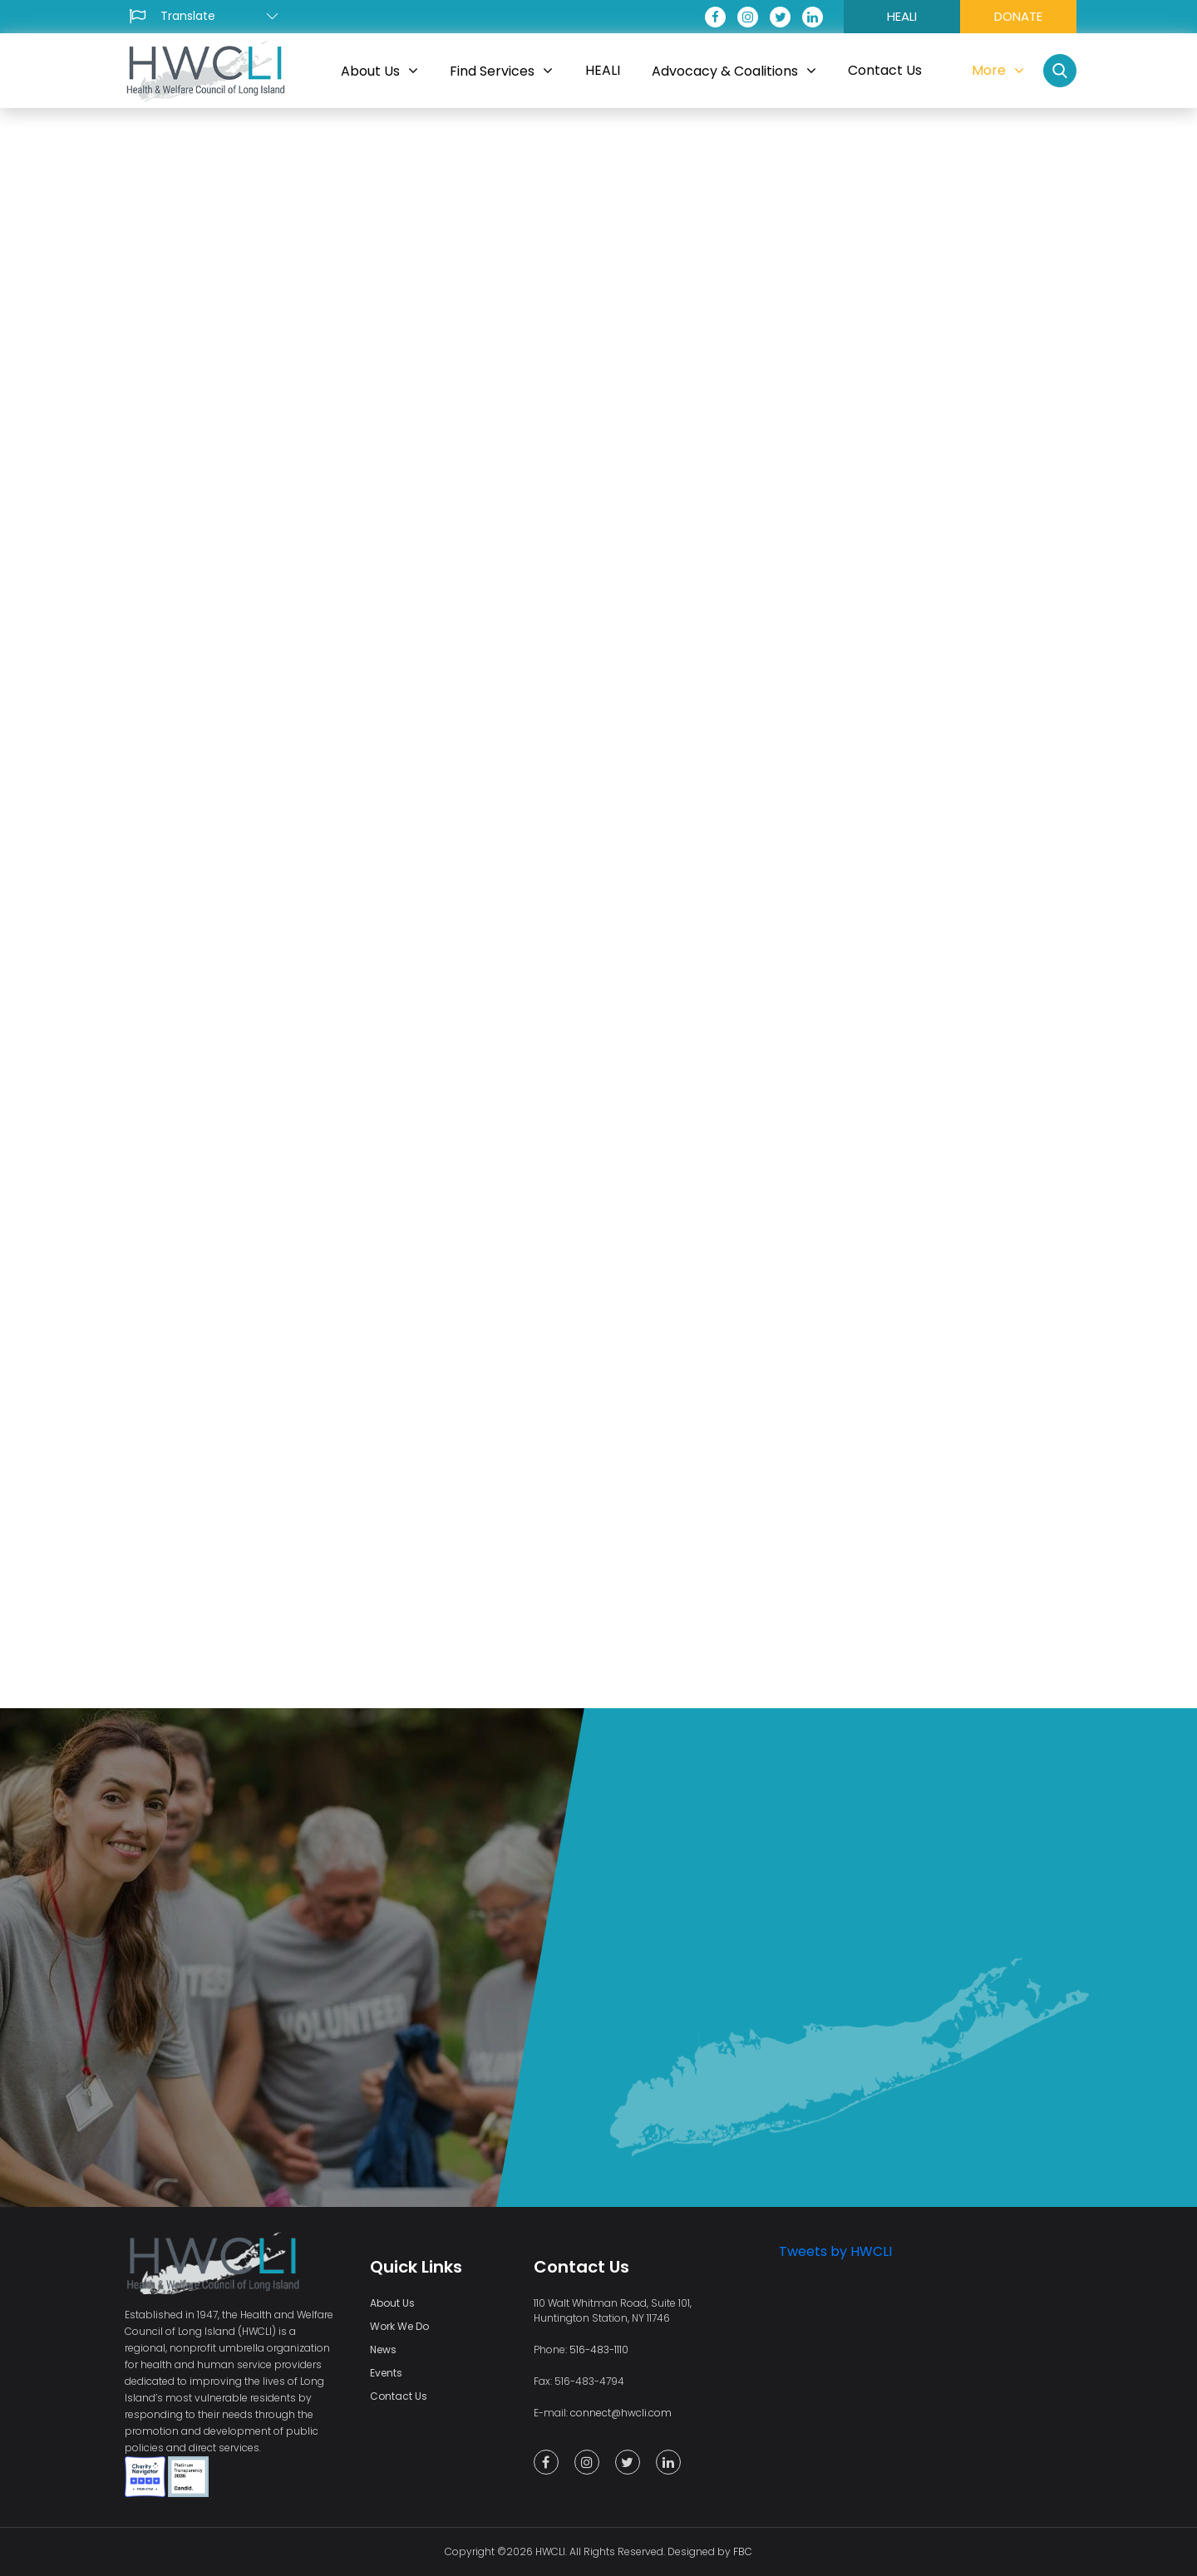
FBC (742, 2551)
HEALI (902, 16)
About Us (392, 2303)
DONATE (1018, 16)
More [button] (998, 70)
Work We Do (399, 2326)
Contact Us (398, 2396)
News (383, 2349)
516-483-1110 (598, 2349)
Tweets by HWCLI (835, 2251)
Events (386, 2373)
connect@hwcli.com (621, 2413)
